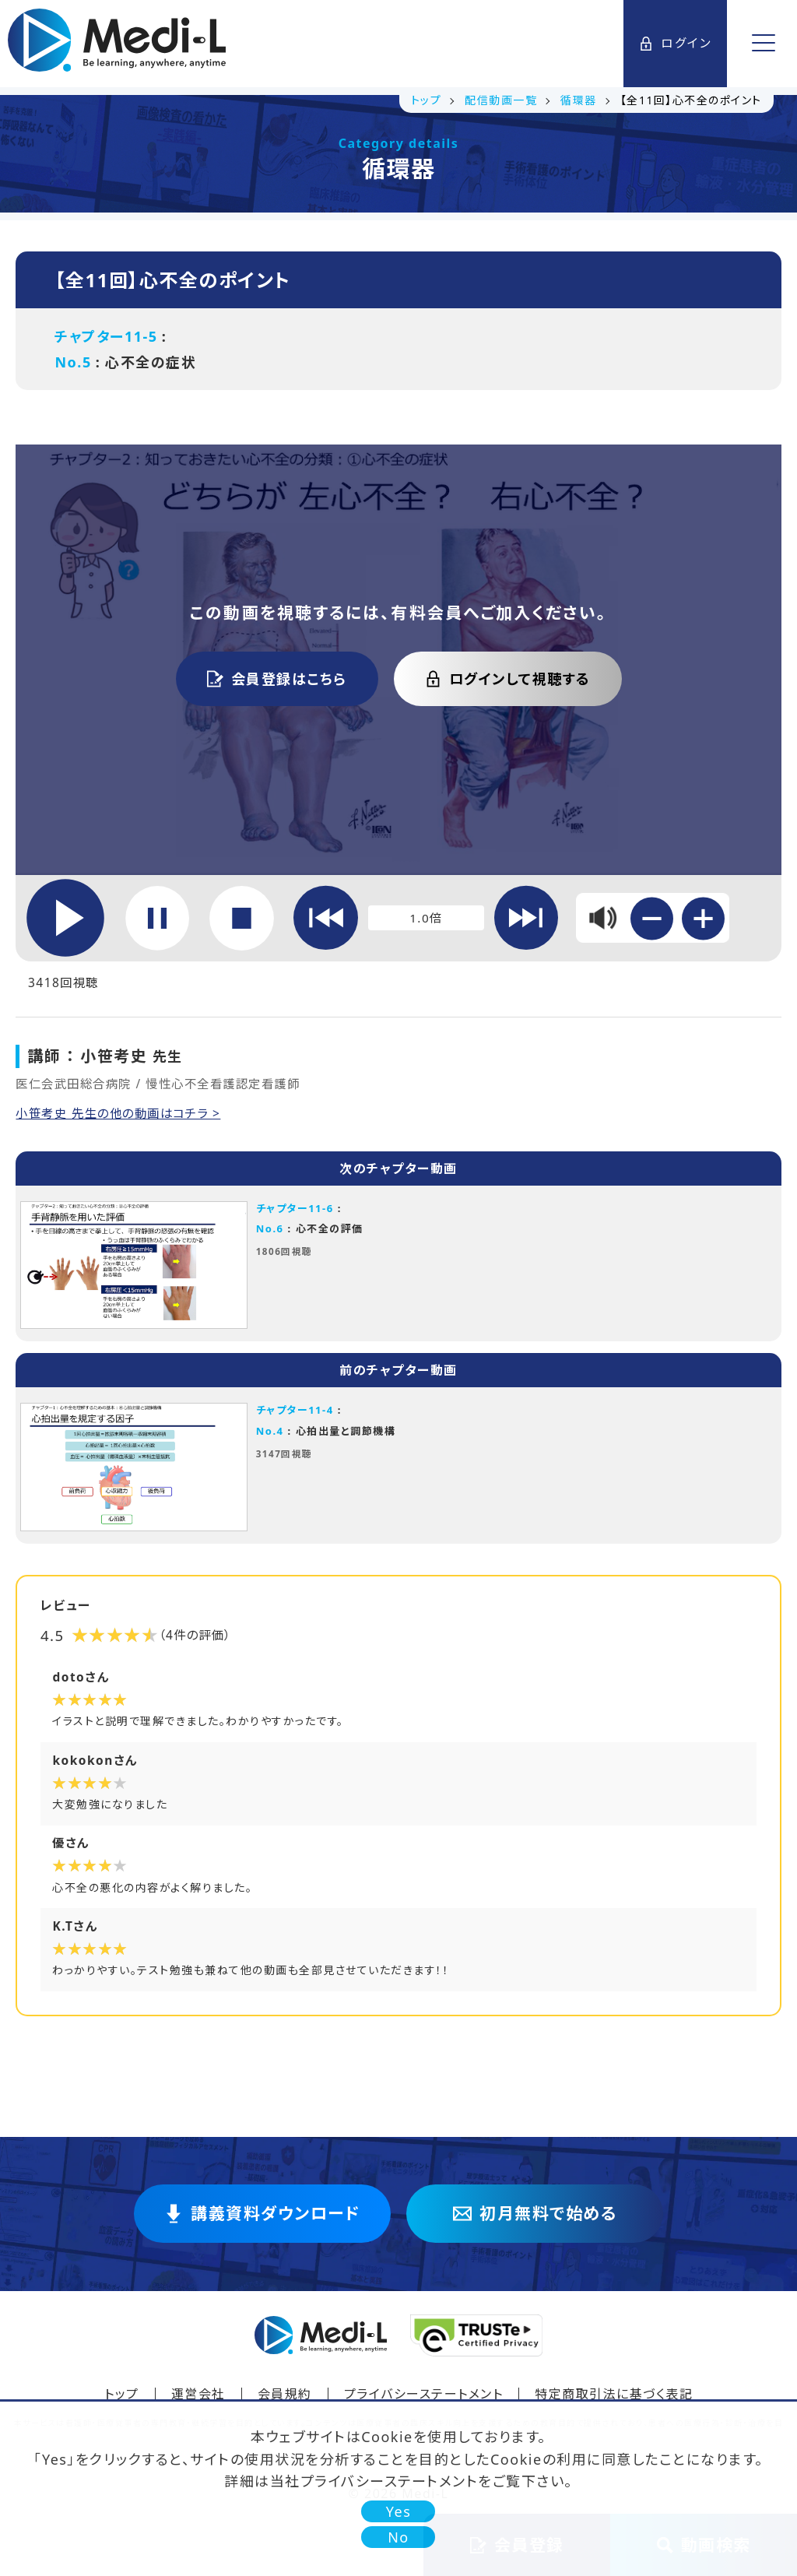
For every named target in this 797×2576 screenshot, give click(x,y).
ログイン (675, 43)
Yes (399, 2511)
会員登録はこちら (277, 679)
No (398, 2537)
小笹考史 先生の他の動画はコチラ (120, 1115)
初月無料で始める (534, 2220)
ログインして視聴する (508, 679)
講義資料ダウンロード (262, 2220)
